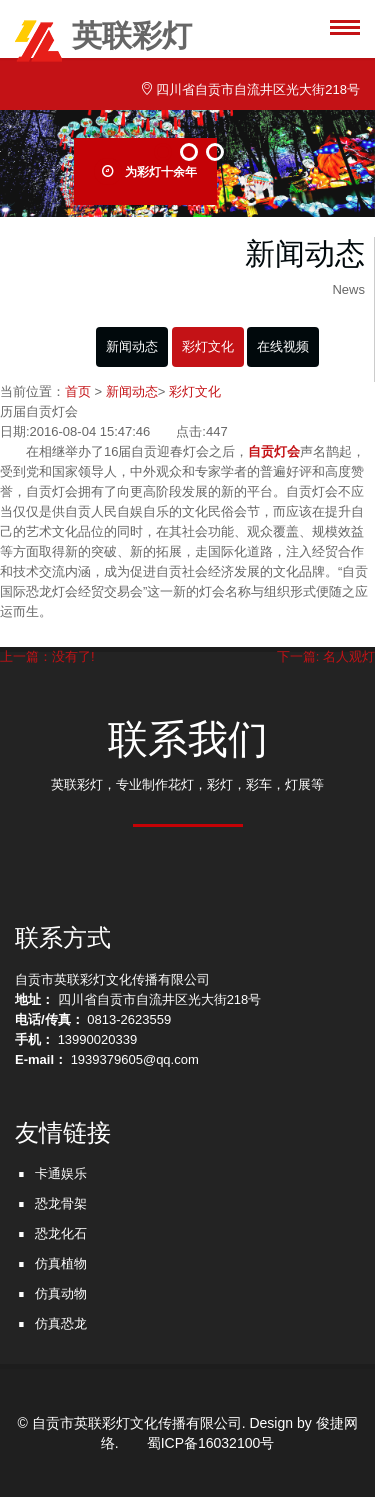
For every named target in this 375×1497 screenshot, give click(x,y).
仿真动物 (61, 1293)
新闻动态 (132, 346)
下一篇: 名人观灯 (326, 656)
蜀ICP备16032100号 (211, 1443)
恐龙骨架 (61, 1203)
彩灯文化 (208, 346)
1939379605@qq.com (135, 1059)
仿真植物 (61, 1263)
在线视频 (283, 346)
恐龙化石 (61, 1233)
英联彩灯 (103, 39)
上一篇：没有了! (47, 656)
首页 (78, 391)
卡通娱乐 (61, 1173)
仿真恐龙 (61, 1323)
